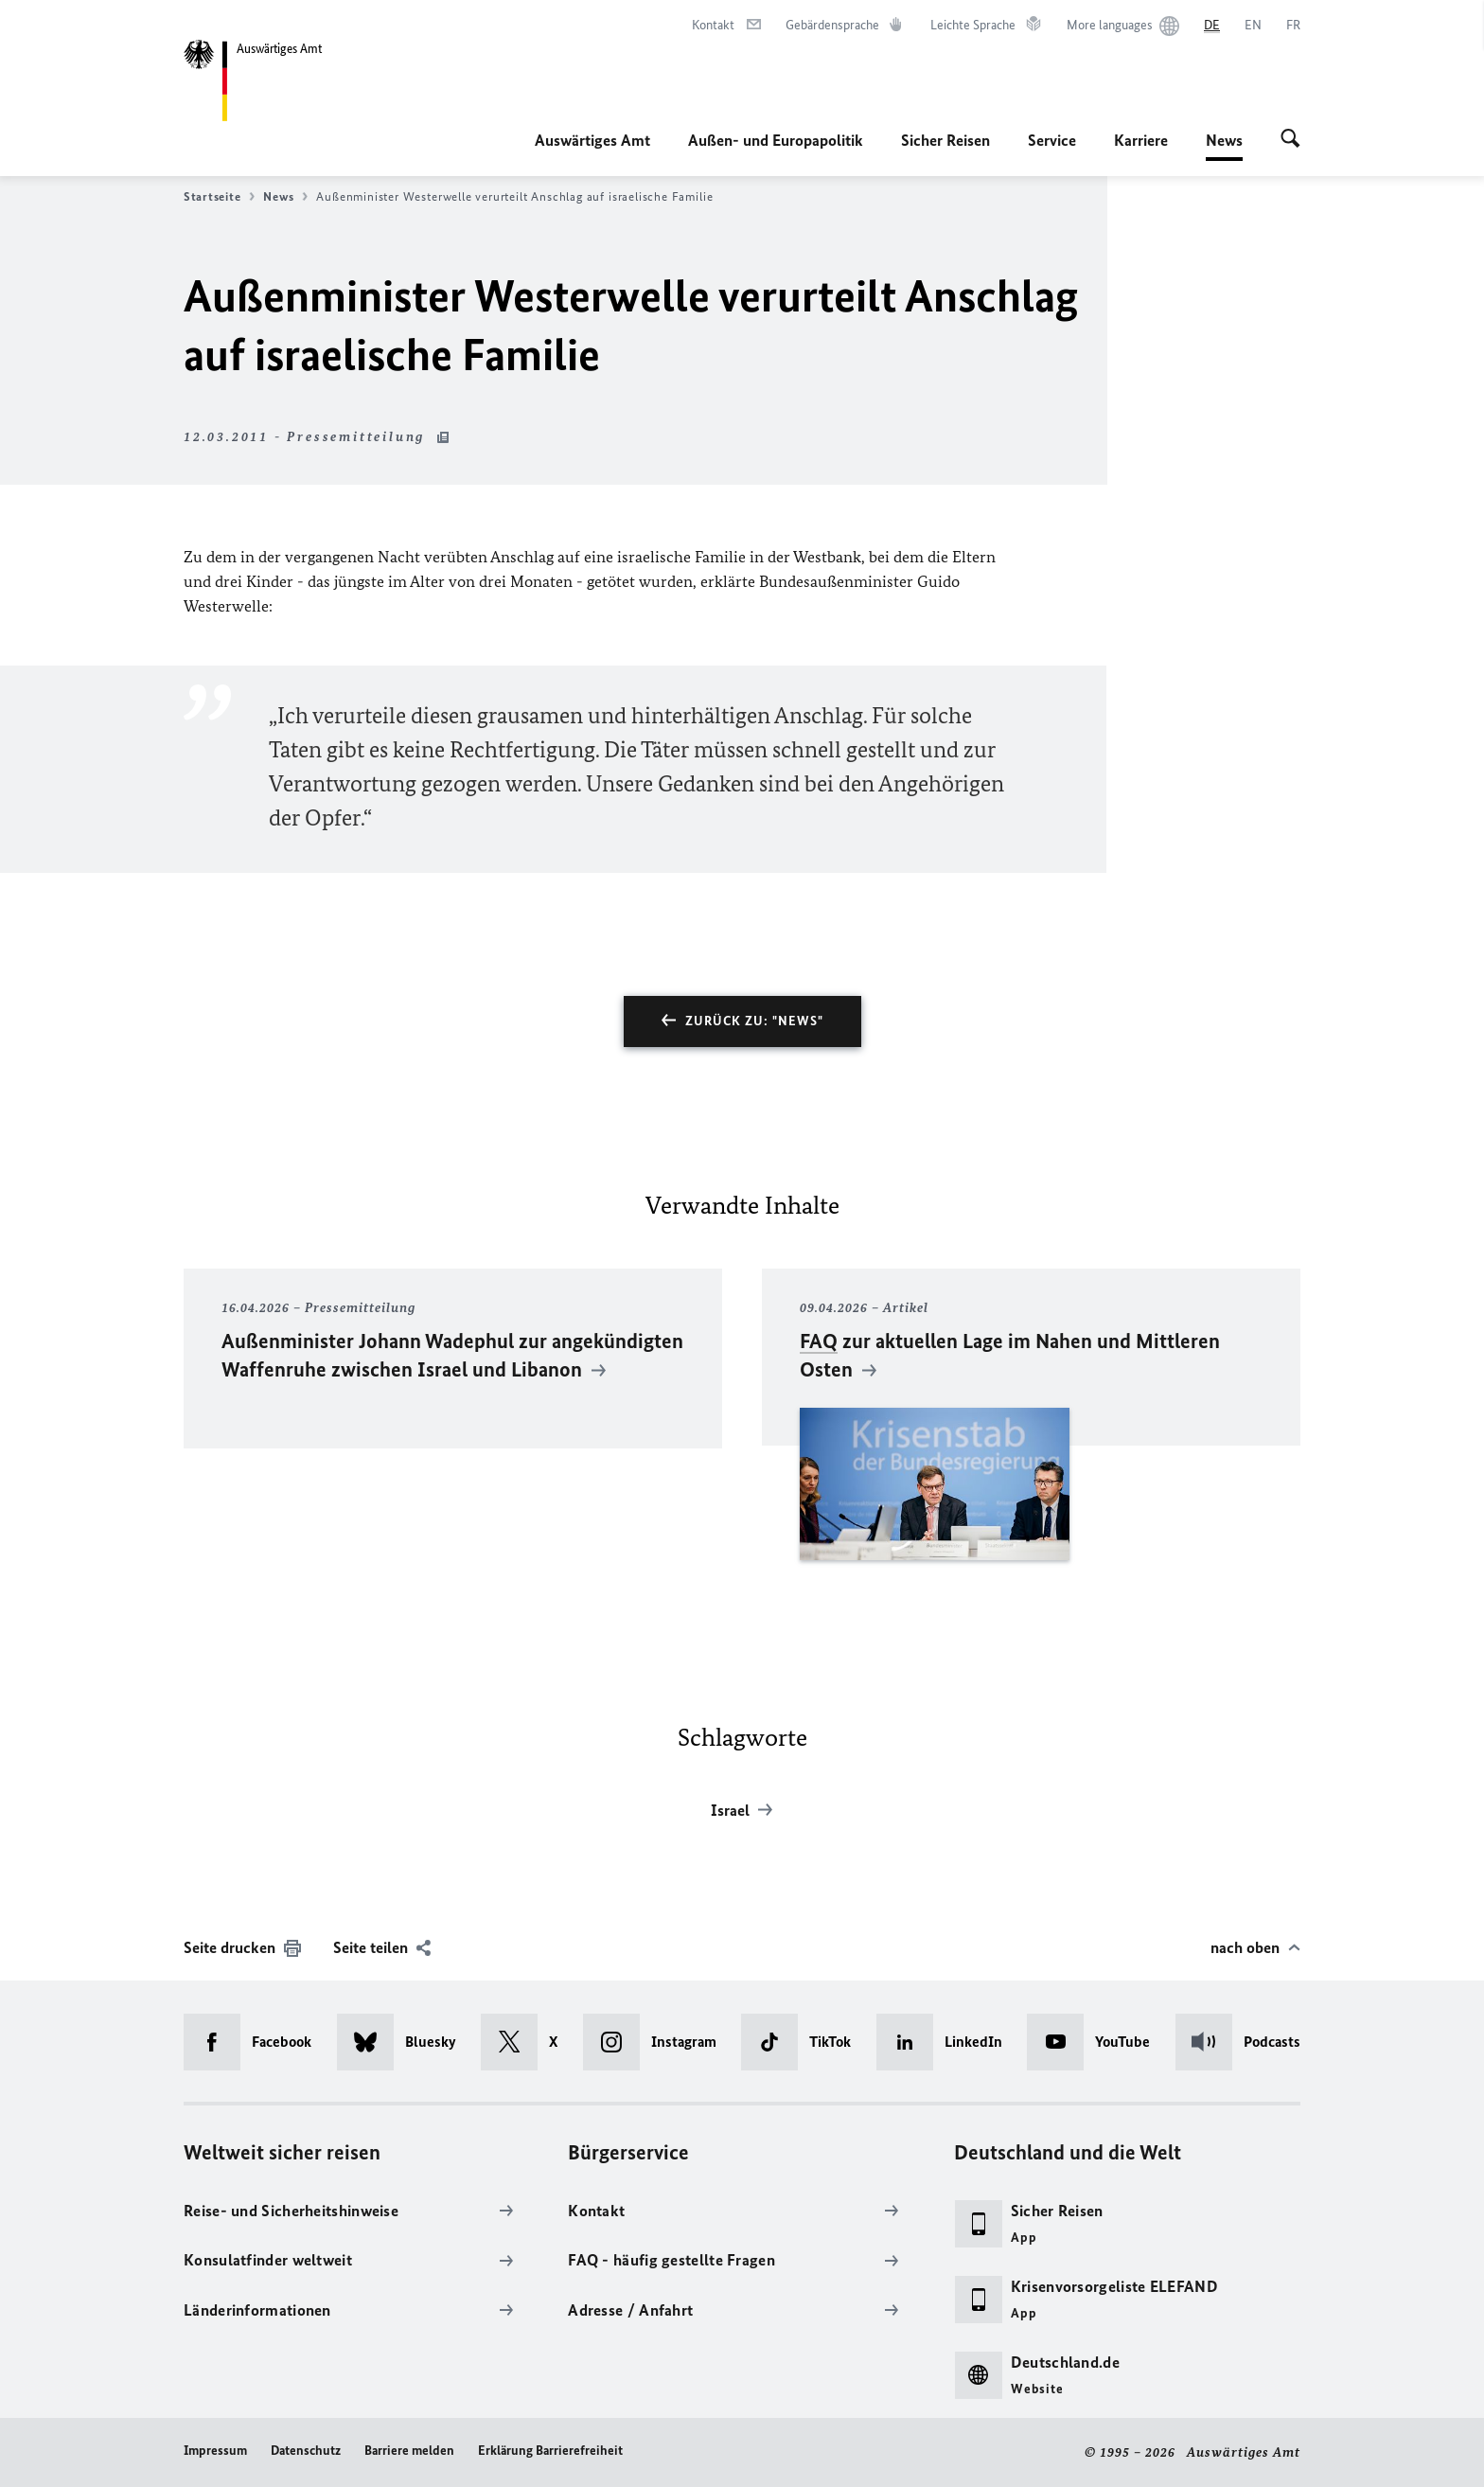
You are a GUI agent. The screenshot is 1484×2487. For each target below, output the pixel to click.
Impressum (215, 2451)
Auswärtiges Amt (592, 140)
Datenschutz (306, 2451)
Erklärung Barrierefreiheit (550, 2451)
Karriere (1141, 140)
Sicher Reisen (945, 140)
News (1224, 140)
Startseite (219, 196)
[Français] (1293, 25)
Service (1052, 140)
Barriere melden (409, 2451)
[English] (1253, 25)
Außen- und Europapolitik (775, 140)
